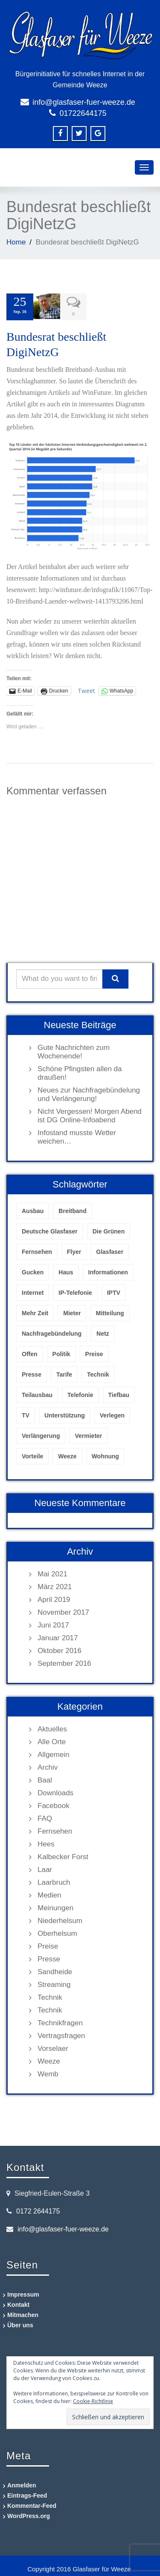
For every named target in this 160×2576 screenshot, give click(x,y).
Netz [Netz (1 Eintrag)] (102, 1331)
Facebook (54, 1804)
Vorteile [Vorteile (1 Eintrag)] (32, 1454)
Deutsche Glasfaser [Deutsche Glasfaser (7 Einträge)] (50, 1229)
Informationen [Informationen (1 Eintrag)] (108, 1270)
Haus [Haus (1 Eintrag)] (65, 1270)
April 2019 (54, 1598)
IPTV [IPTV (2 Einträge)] (113, 1291)
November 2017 (63, 1611)
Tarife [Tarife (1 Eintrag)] (64, 1372)
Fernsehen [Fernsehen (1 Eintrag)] (37, 1250)
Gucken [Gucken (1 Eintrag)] (33, 1270)
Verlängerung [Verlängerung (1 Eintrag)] (41, 1434)
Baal (45, 1778)
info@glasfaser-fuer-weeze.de (83, 102)
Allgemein (54, 1753)
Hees (46, 1842)
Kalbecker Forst (63, 1855)
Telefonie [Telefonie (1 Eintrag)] (80, 1393)
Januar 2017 (58, 1636)
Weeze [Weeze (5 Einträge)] (67, 1454)
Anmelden (21, 2483)
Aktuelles (52, 1727)
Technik (50, 1996)
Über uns (20, 2323)
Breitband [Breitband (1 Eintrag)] (72, 1209)
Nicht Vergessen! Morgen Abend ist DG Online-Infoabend (90, 1114)
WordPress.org (28, 2514)
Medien (49, 1893)
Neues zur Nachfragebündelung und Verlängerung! (89, 1092)
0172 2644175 (38, 2209)
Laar (45, 1868)
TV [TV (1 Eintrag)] (25, 1413)
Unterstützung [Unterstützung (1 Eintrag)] (64, 1413)
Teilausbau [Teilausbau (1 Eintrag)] (37, 1393)
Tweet (86, 689)
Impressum (23, 2292)
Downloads (55, 1791)
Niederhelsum (60, 1919)
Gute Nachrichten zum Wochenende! (74, 1050)
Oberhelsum (57, 1932)
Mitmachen (22, 2313)
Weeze (49, 2060)
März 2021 (55, 1585)
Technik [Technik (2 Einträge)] (98, 1372)
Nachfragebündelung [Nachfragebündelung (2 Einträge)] (51, 1331)
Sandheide (55, 1970)
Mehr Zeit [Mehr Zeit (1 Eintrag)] (35, 1311)
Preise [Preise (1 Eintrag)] (94, 1352)
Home (16, 242)
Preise (48, 1945)
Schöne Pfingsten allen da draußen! (80, 1071)
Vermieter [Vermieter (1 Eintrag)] (88, 1434)
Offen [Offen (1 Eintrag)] (30, 1352)
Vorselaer (53, 2047)
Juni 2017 (53, 1623)
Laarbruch (54, 1881)
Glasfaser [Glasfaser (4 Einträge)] (109, 1250)
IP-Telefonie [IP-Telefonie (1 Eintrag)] (75, 1291)
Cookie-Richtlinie (93, 2399)
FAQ (45, 1817)
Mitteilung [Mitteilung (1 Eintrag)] (110, 1311)
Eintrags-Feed (27, 2493)
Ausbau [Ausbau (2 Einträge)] (33, 1209)
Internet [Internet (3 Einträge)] (33, 1291)
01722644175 (82, 113)
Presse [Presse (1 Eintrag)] (31, 1372)
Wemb (48, 2072)
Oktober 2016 (59, 1649)
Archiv (48, 1766)
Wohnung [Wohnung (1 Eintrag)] (105, 1454)
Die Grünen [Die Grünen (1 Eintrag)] (109, 1229)
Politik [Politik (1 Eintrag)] (61, 1352)
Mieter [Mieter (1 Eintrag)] (72, 1311)
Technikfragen (60, 2021)
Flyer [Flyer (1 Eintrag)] (74, 1250)
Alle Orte (52, 1740)
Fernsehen (55, 1830)
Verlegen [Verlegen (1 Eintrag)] (112, 1413)
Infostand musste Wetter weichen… (77, 1135)
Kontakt (18, 2303)
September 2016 (64, 1662)
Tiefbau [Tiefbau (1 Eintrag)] (119, 1393)
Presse (49, 1957)
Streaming (54, 1983)
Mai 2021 (52, 1572)
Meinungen (55, 1906)
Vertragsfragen (61, 2034)
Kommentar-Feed (31, 2504)
